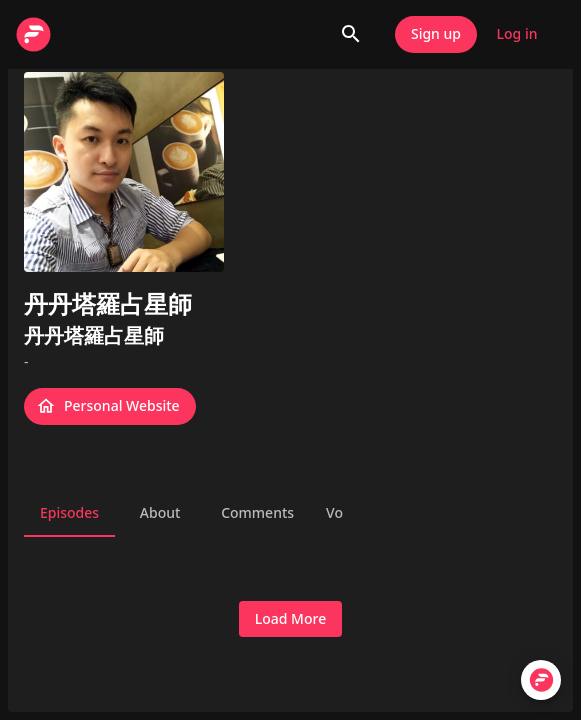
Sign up (436, 34)
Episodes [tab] (69, 513)
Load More (290, 619)
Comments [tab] (257, 513)
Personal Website (110, 406)
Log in (517, 34)
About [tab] (160, 513)
